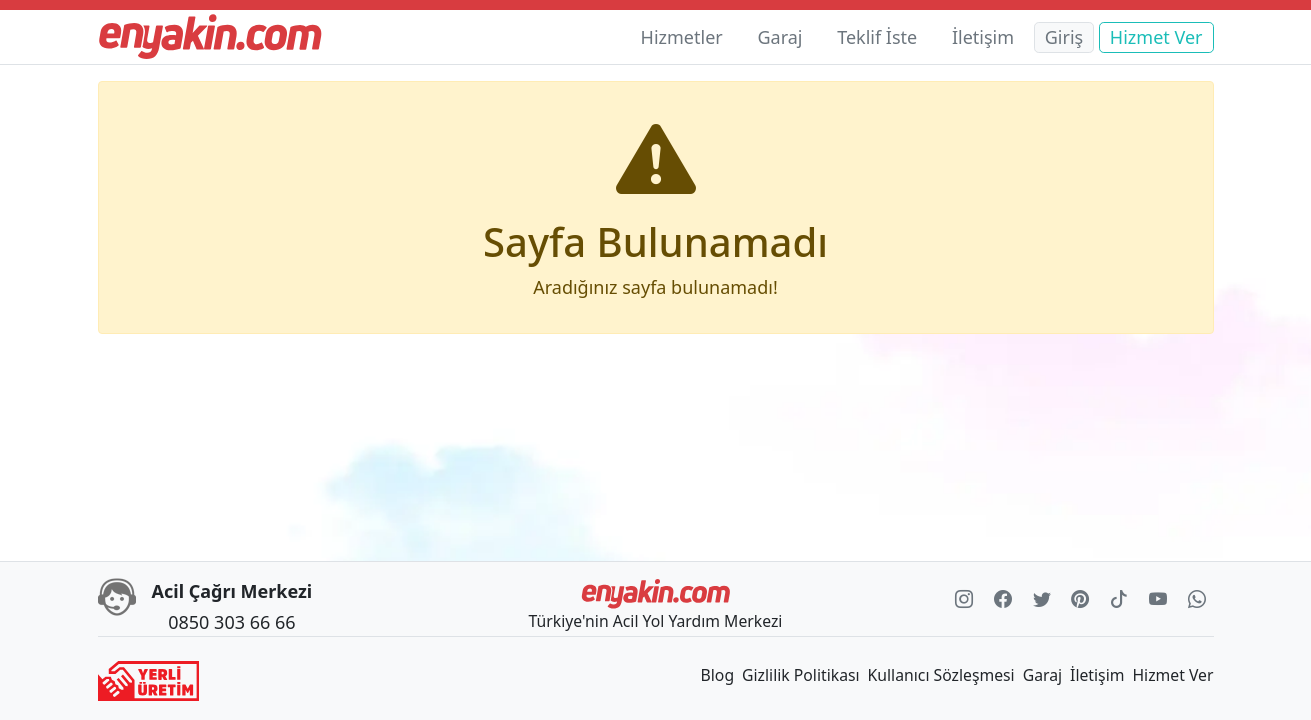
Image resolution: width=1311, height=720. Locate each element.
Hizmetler (682, 37)
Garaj (779, 37)
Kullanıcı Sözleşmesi (941, 675)
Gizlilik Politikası (800, 675)
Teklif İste (877, 37)
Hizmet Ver (1156, 37)
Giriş (1064, 37)
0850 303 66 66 (231, 622)
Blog (718, 675)
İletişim (983, 37)
